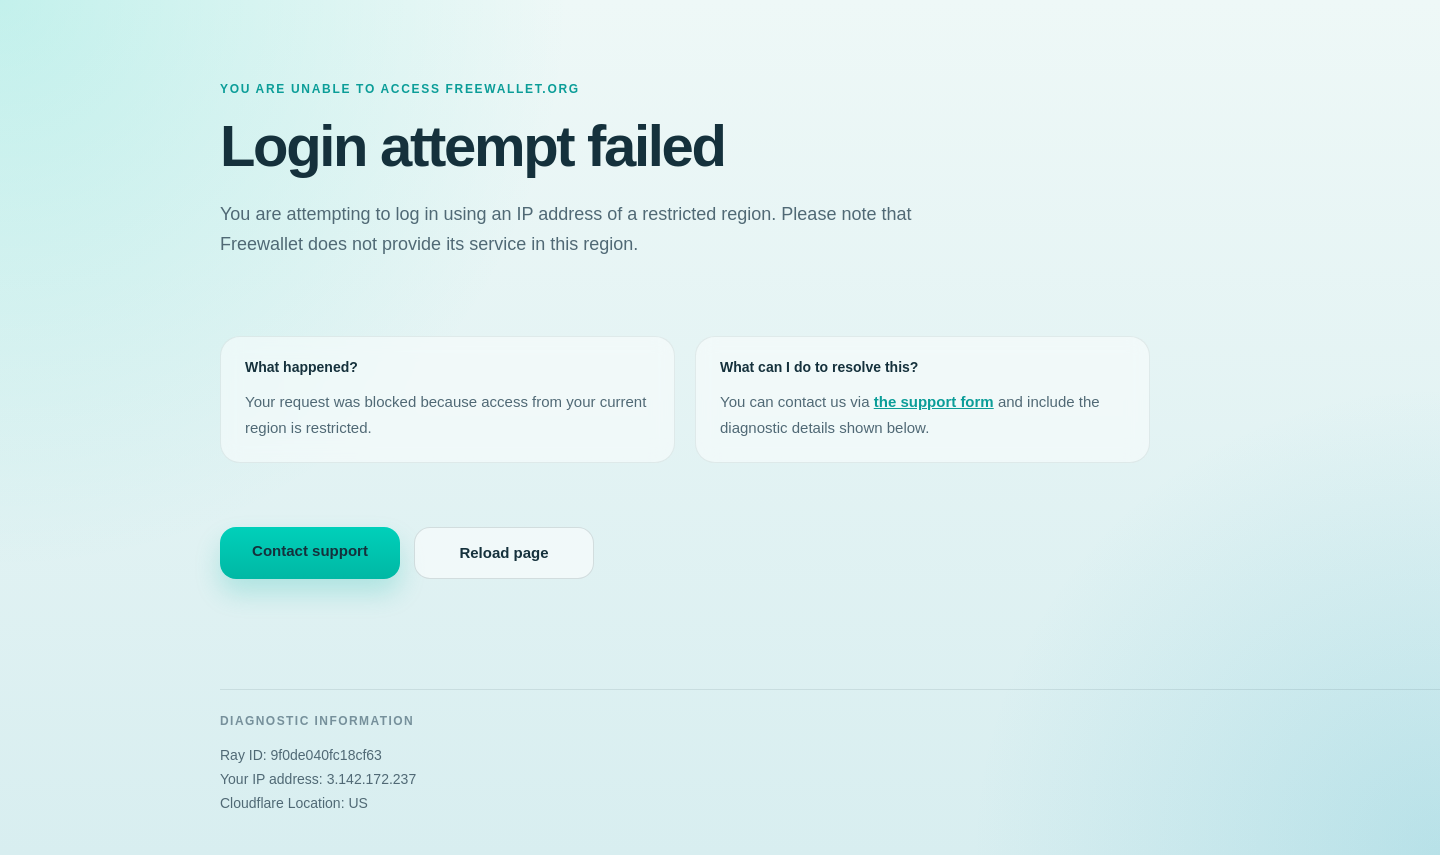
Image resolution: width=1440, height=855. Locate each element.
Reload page (503, 552)
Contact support (310, 550)
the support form (934, 401)
